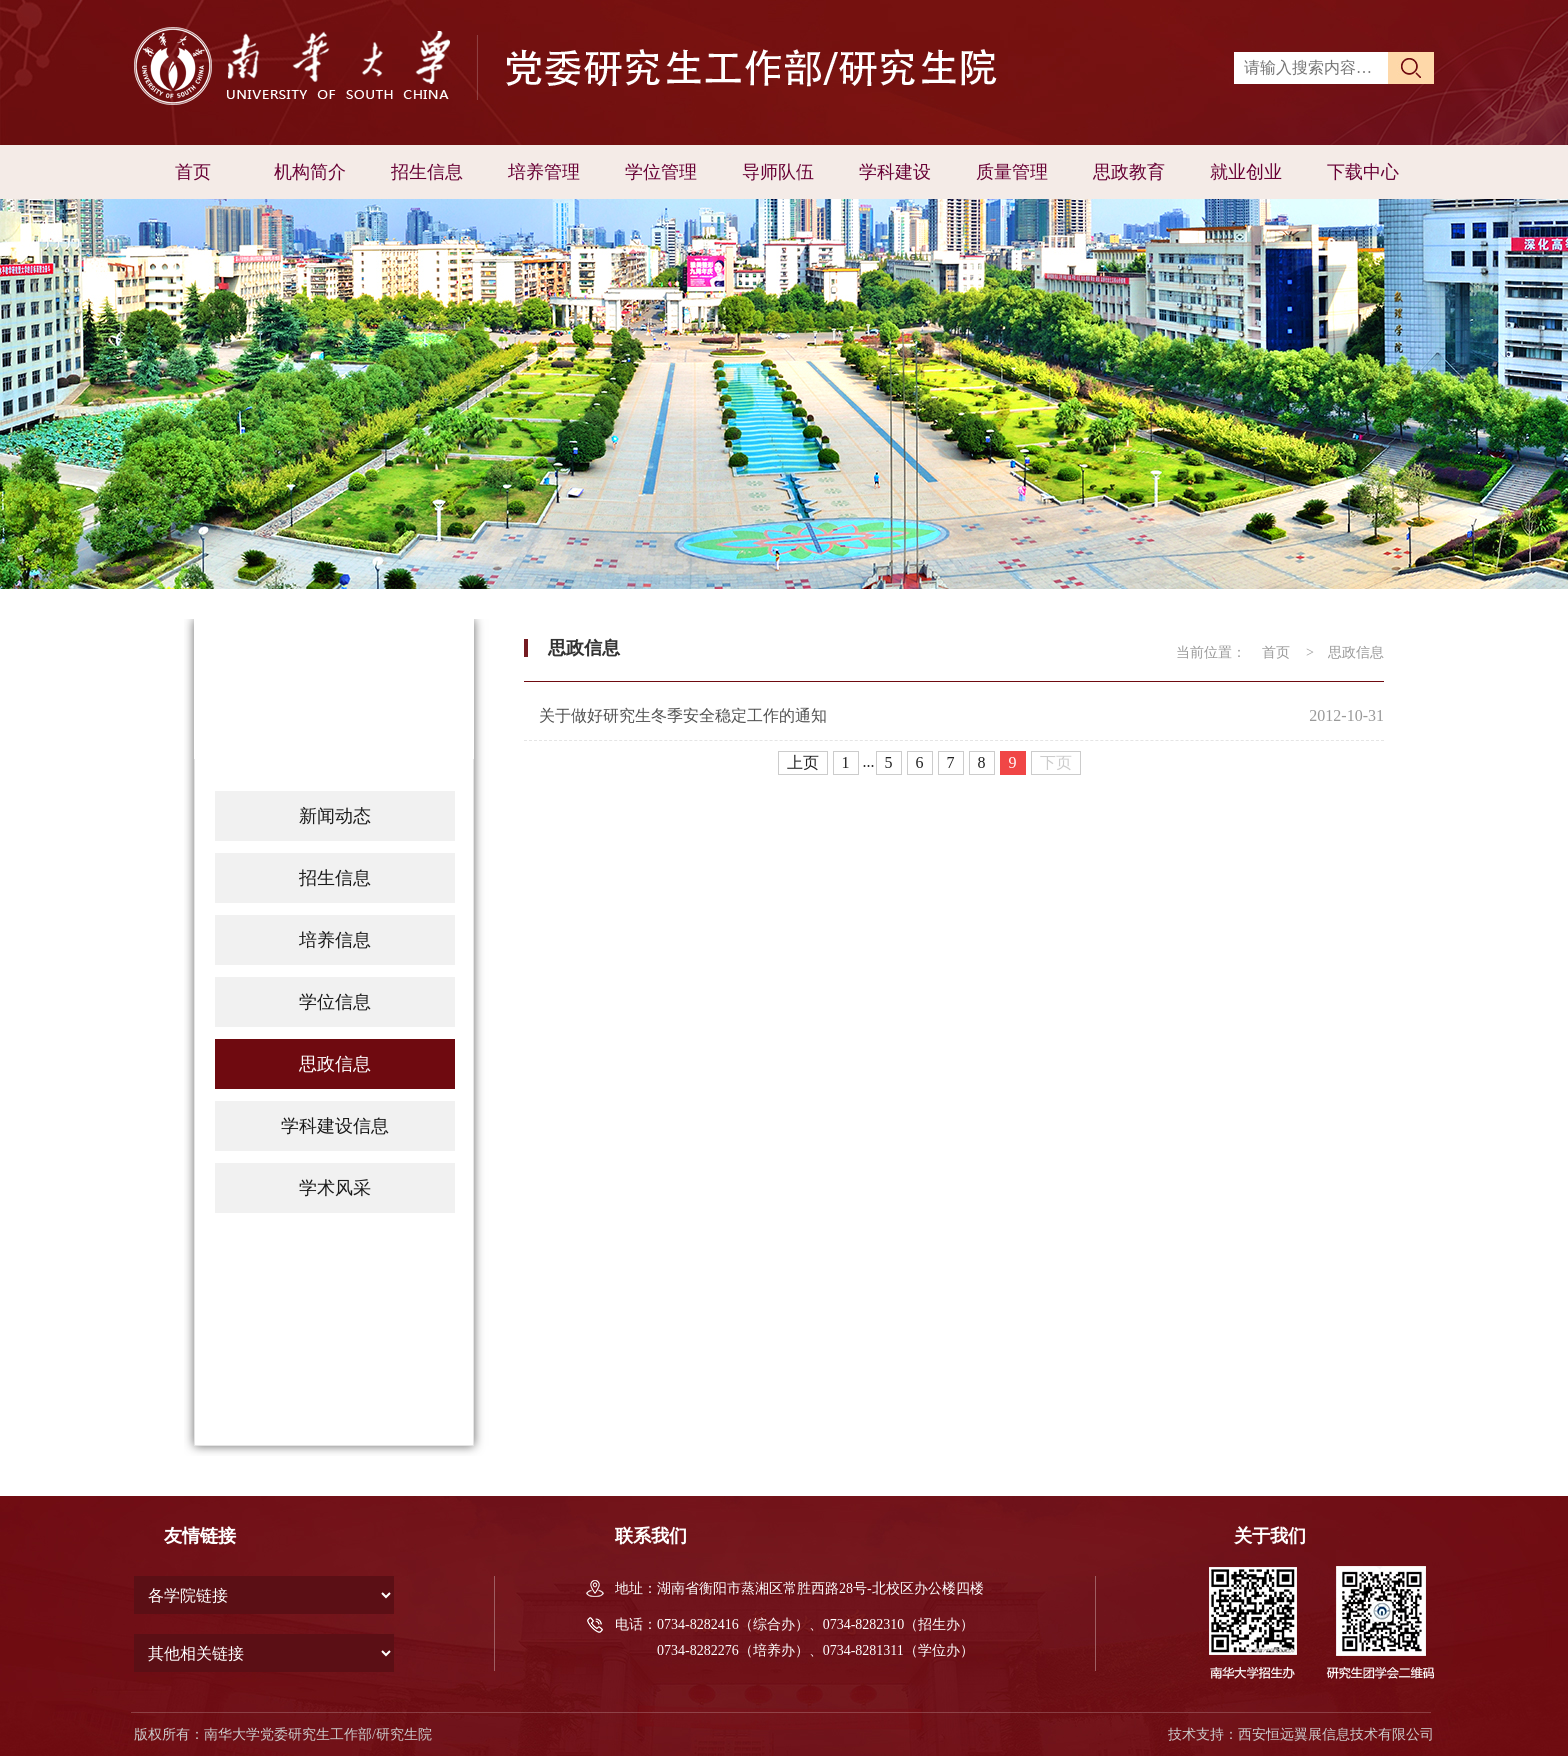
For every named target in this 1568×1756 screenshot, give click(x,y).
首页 (193, 172)
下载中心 (1363, 172)
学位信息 (335, 1002)
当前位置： (1211, 652)
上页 (803, 762)
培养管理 (544, 172)
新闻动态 (335, 816)
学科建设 (895, 172)
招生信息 (427, 172)
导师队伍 (778, 172)
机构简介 (310, 172)
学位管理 (661, 172)
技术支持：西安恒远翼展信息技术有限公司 (1301, 1734)
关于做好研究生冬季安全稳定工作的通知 (683, 715)
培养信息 (335, 940)
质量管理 (1012, 172)
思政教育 (1129, 172)
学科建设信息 (335, 1126)
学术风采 (335, 1188)
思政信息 (335, 1064)
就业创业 (1246, 172)
